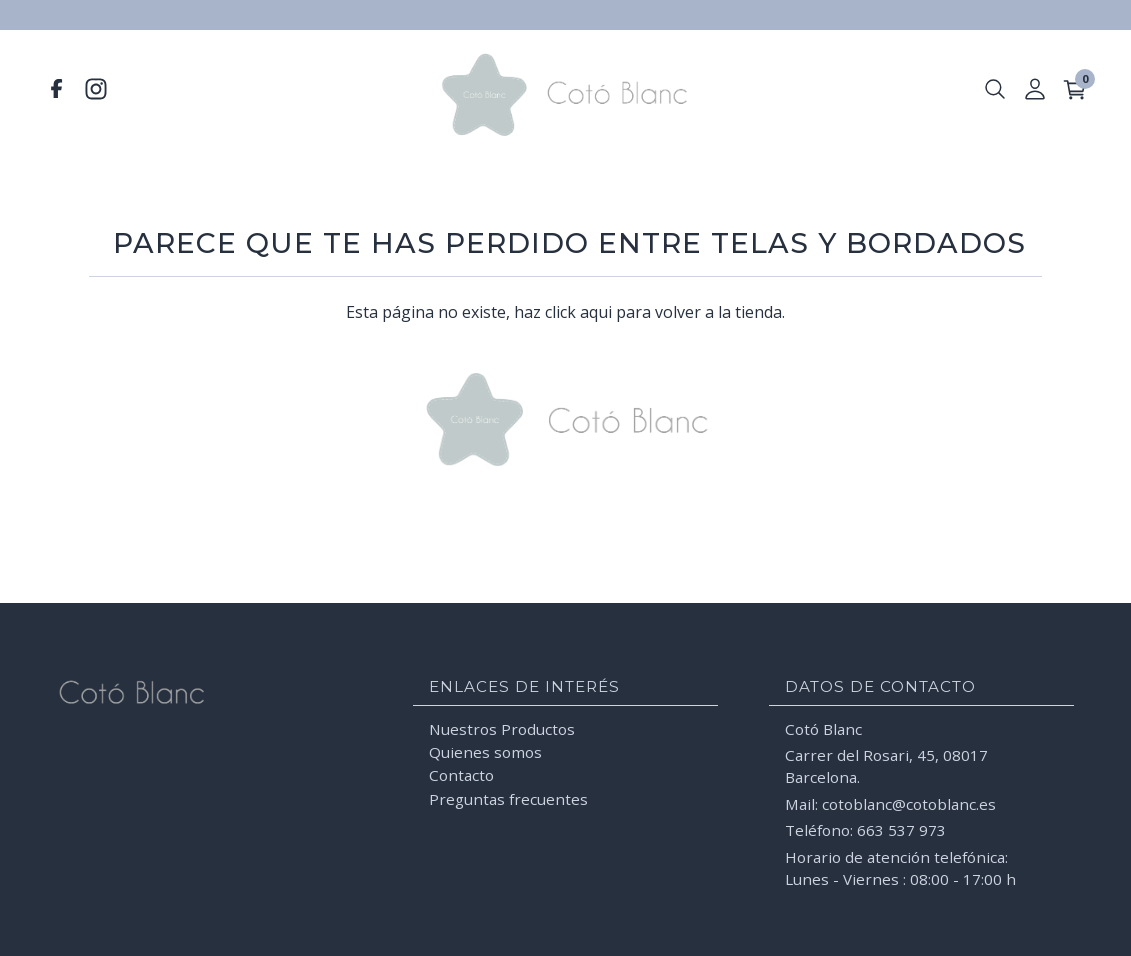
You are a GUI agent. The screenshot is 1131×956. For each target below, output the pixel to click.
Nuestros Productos (502, 726)
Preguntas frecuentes (508, 797)
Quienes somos (485, 750)
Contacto (461, 773)
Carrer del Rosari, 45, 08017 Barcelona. (886, 764)
